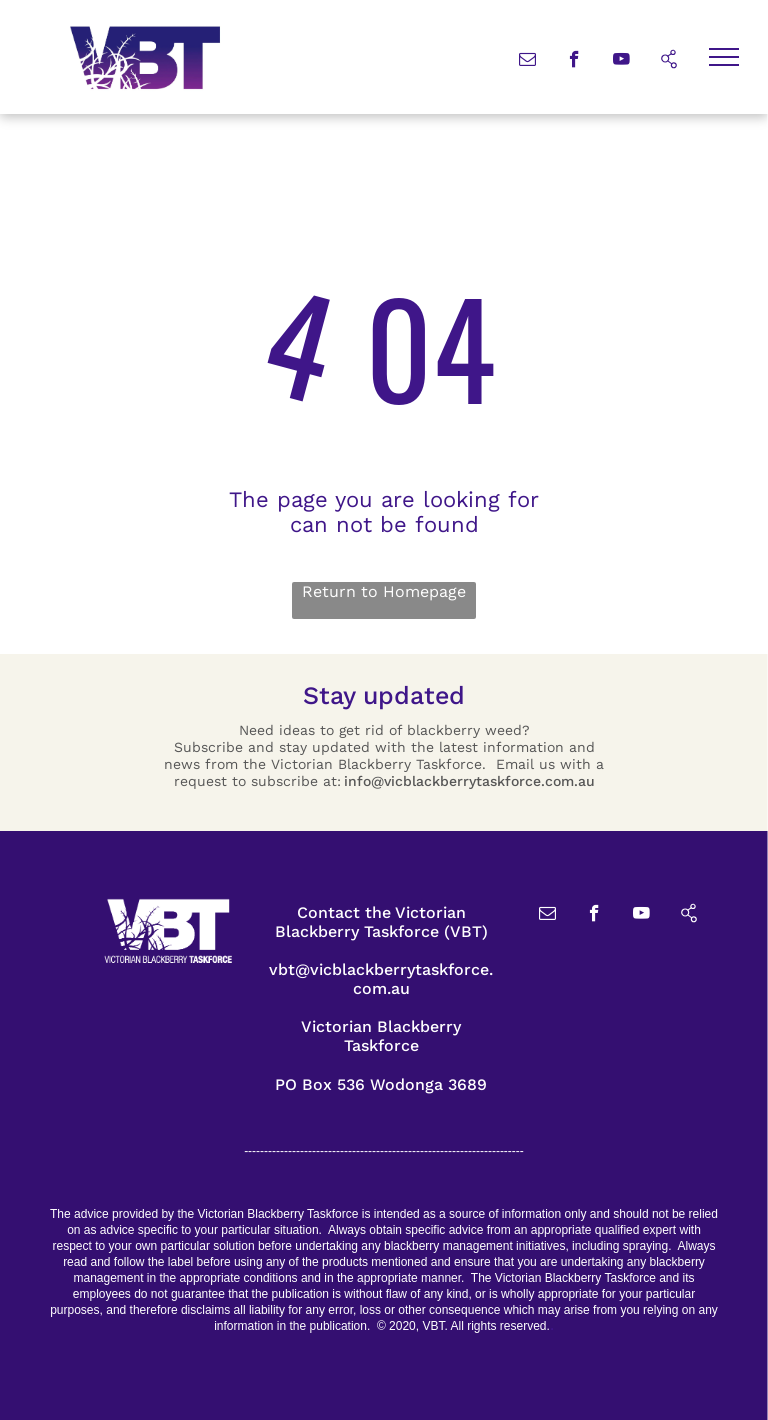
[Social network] (668, 62)
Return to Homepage (384, 591)
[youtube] (621, 62)
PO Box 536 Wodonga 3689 (381, 1084)
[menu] (724, 57)
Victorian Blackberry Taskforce (381, 1036)
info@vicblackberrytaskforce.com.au (469, 781)
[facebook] (574, 62)
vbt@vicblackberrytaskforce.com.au (381, 979)
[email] (527, 62)
